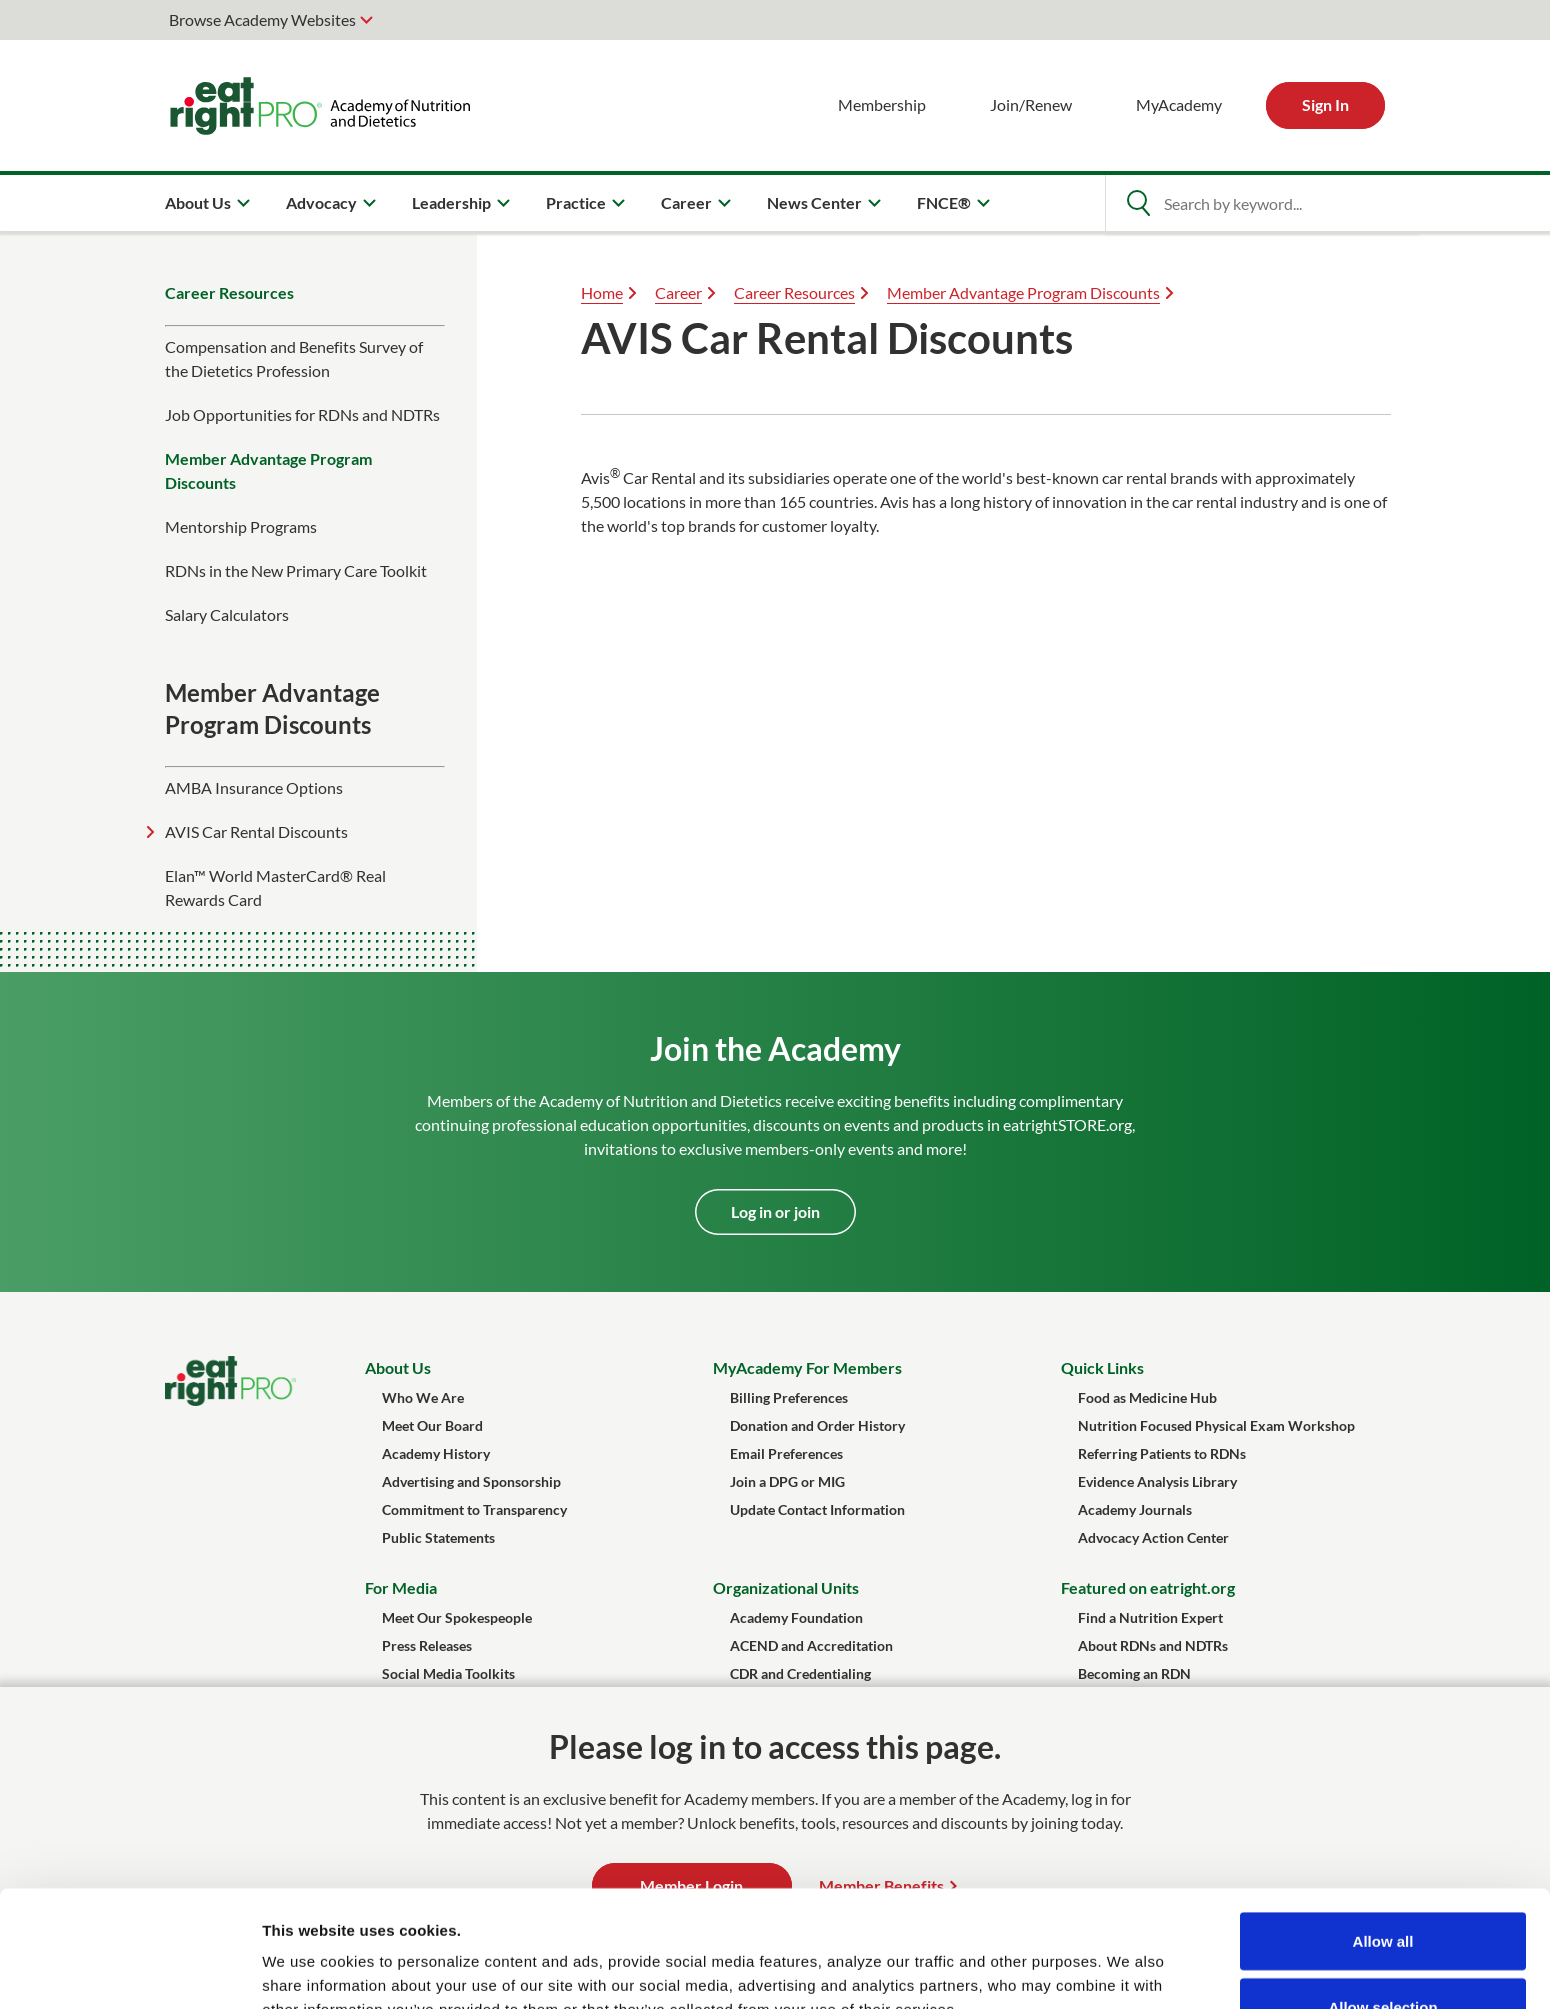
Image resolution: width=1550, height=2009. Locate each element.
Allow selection (1382, 1890)
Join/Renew (1031, 104)
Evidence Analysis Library (1157, 1481)
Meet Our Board (432, 1425)
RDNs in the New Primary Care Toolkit (296, 570)
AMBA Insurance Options (254, 787)
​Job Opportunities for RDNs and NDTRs (302, 414)
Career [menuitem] (686, 202)
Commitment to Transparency (474, 1509)
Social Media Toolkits (448, 1673)
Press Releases (427, 1645)
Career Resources (229, 292)
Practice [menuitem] (576, 202)
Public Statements (438, 1537)
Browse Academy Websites (262, 19)
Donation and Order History (817, 1425)
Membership (882, 104)
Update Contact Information (817, 1509)
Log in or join (775, 1211)
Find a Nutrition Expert (1150, 1617)
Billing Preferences (789, 1397)
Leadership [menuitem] (451, 202)
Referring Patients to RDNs (1162, 1453)
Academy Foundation (796, 1617)
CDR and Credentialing (800, 1673)
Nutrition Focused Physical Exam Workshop (1216, 1425)
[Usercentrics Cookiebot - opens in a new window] (129, 1970)
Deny (1383, 1955)
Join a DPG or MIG (787, 1481)
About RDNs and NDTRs (1153, 1645)
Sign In (1325, 104)
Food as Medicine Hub (1147, 1397)
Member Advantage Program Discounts (268, 470)
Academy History (436, 1453)
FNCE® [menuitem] (944, 202)
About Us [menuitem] (198, 202)
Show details (1049, 1957)
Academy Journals (1135, 1509)
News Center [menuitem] (814, 202)
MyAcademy (1179, 104)
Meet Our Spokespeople (457, 1617)
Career (678, 292)
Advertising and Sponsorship (471, 1481)
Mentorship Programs (241, 526)
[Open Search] (1138, 203)
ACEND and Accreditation (811, 1645)
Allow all (1383, 1824)
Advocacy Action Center (1153, 1537)
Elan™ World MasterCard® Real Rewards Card (275, 887)
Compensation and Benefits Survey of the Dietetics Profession (294, 358)
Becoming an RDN (1134, 1673)
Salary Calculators (227, 614)
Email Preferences (786, 1453)
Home (602, 292)
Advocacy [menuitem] (321, 202)
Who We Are (423, 1397)
